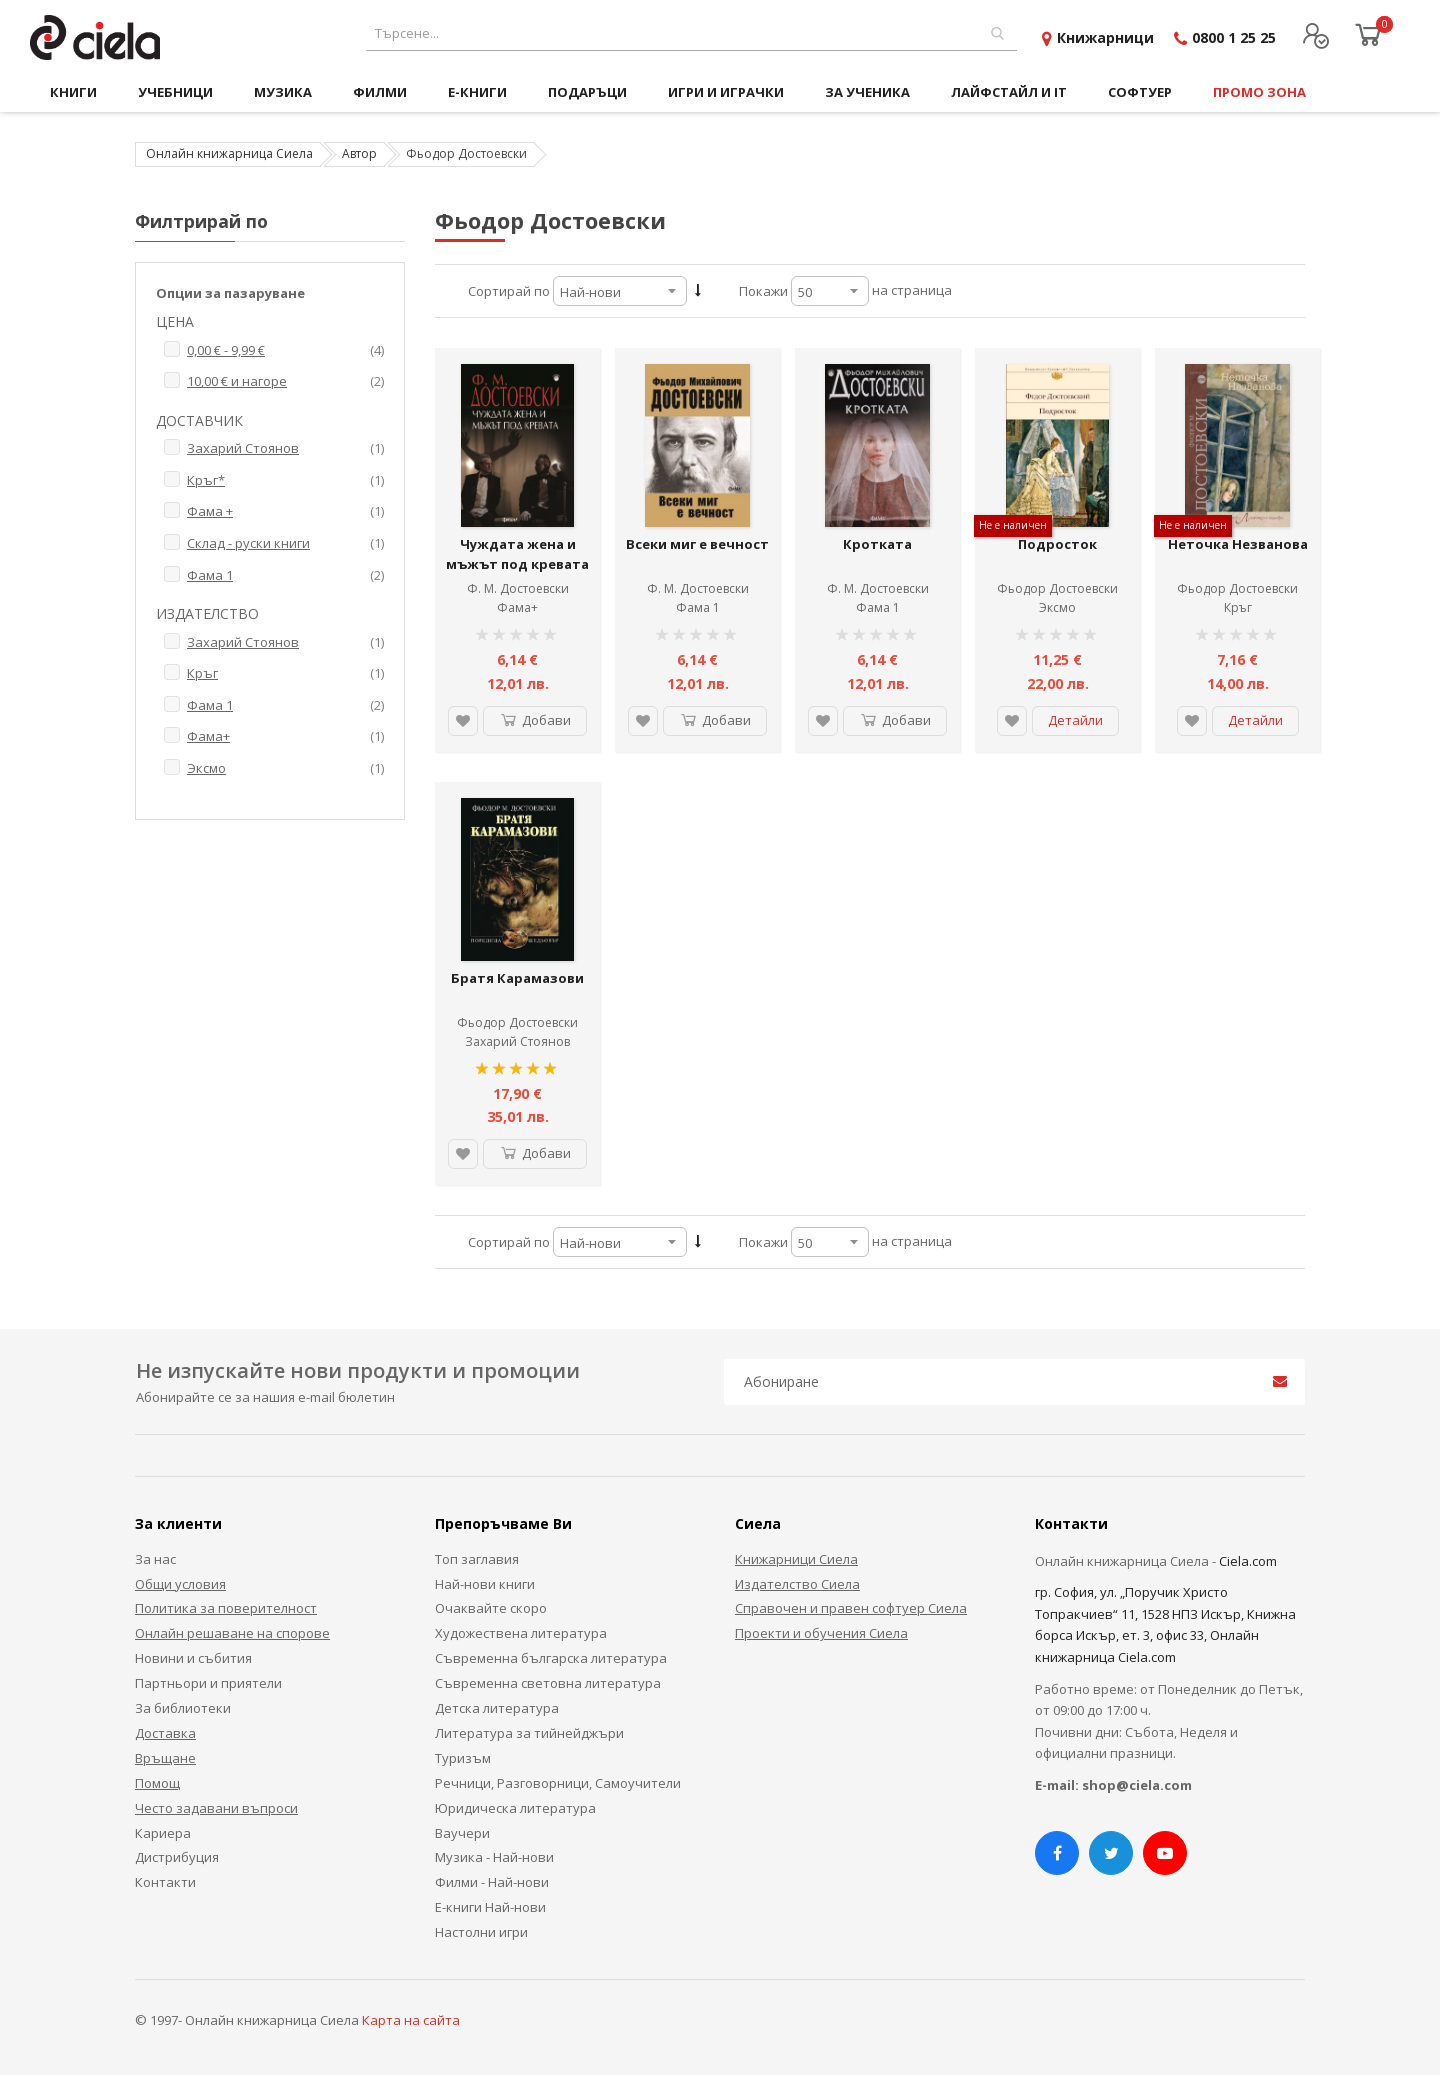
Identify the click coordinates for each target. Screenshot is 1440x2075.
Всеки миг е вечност (697, 544)
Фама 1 (698, 607)
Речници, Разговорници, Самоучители (558, 1783)
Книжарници (1105, 37)
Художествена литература (521, 1633)
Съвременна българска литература (551, 1658)
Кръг (1238, 607)
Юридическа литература (515, 1808)
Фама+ (517, 607)
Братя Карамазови (517, 978)
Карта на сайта (411, 2020)
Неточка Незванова (1238, 544)
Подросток (1057, 544)
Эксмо (1057, 607)
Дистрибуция (177, 1857)
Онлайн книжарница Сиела (229, 153)
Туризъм (463, 1758)
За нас (155, 1559)
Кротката (877, 544)
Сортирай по (509, 291)
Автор (359, 153)
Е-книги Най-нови (490, 1907)
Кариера (163, 1833)
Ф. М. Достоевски (518, 588)
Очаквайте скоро (491, 1608)
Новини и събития (193, 1658)
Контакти (165, 1882)
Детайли (1075, 720)
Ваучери (462, 1833)
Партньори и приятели (208, 1683)
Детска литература (497, 1708)
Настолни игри (481, 1932)
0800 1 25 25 (1234, 37)
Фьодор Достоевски (1057, 588)
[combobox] (691, 33)
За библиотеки (183, 1708)
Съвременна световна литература (548, 1683)
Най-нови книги (485, 1584)
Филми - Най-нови (492, 1882)
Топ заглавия (477, 1559)
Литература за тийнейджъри (529, 1733)
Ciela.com (1248, 1561)
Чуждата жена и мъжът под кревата (517, 554)
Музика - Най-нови (494, 1857)
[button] (463, 721)
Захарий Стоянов (517, 1041)
